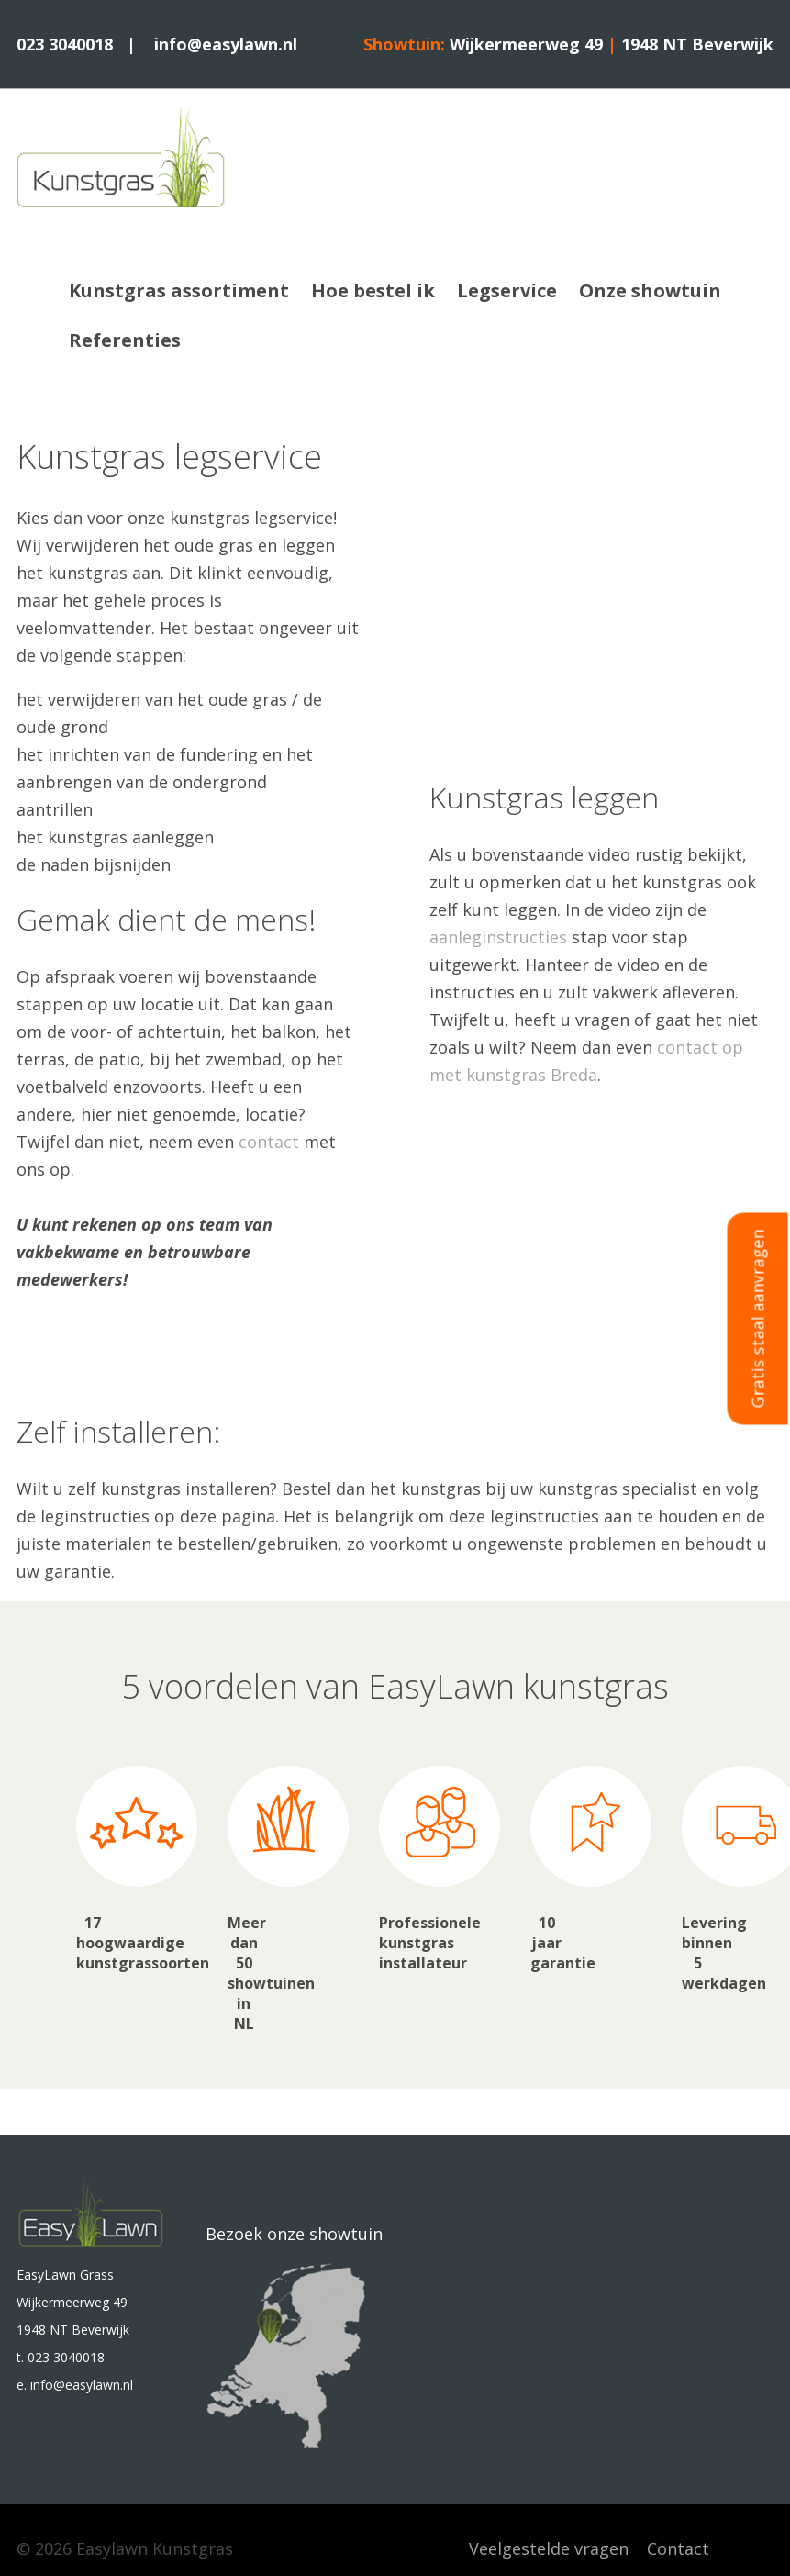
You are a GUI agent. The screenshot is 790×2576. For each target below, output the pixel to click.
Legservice (507, 290)
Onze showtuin (650, 290)
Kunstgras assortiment (179, 290)
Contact (678, 2548)
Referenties (125, 340)
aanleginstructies (498, 937)
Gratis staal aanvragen (758, 1318)
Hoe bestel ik (373, 290)
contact (269, 1142)
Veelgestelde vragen (549, 2548)
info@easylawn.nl (225, 44)
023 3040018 (65, 44)
